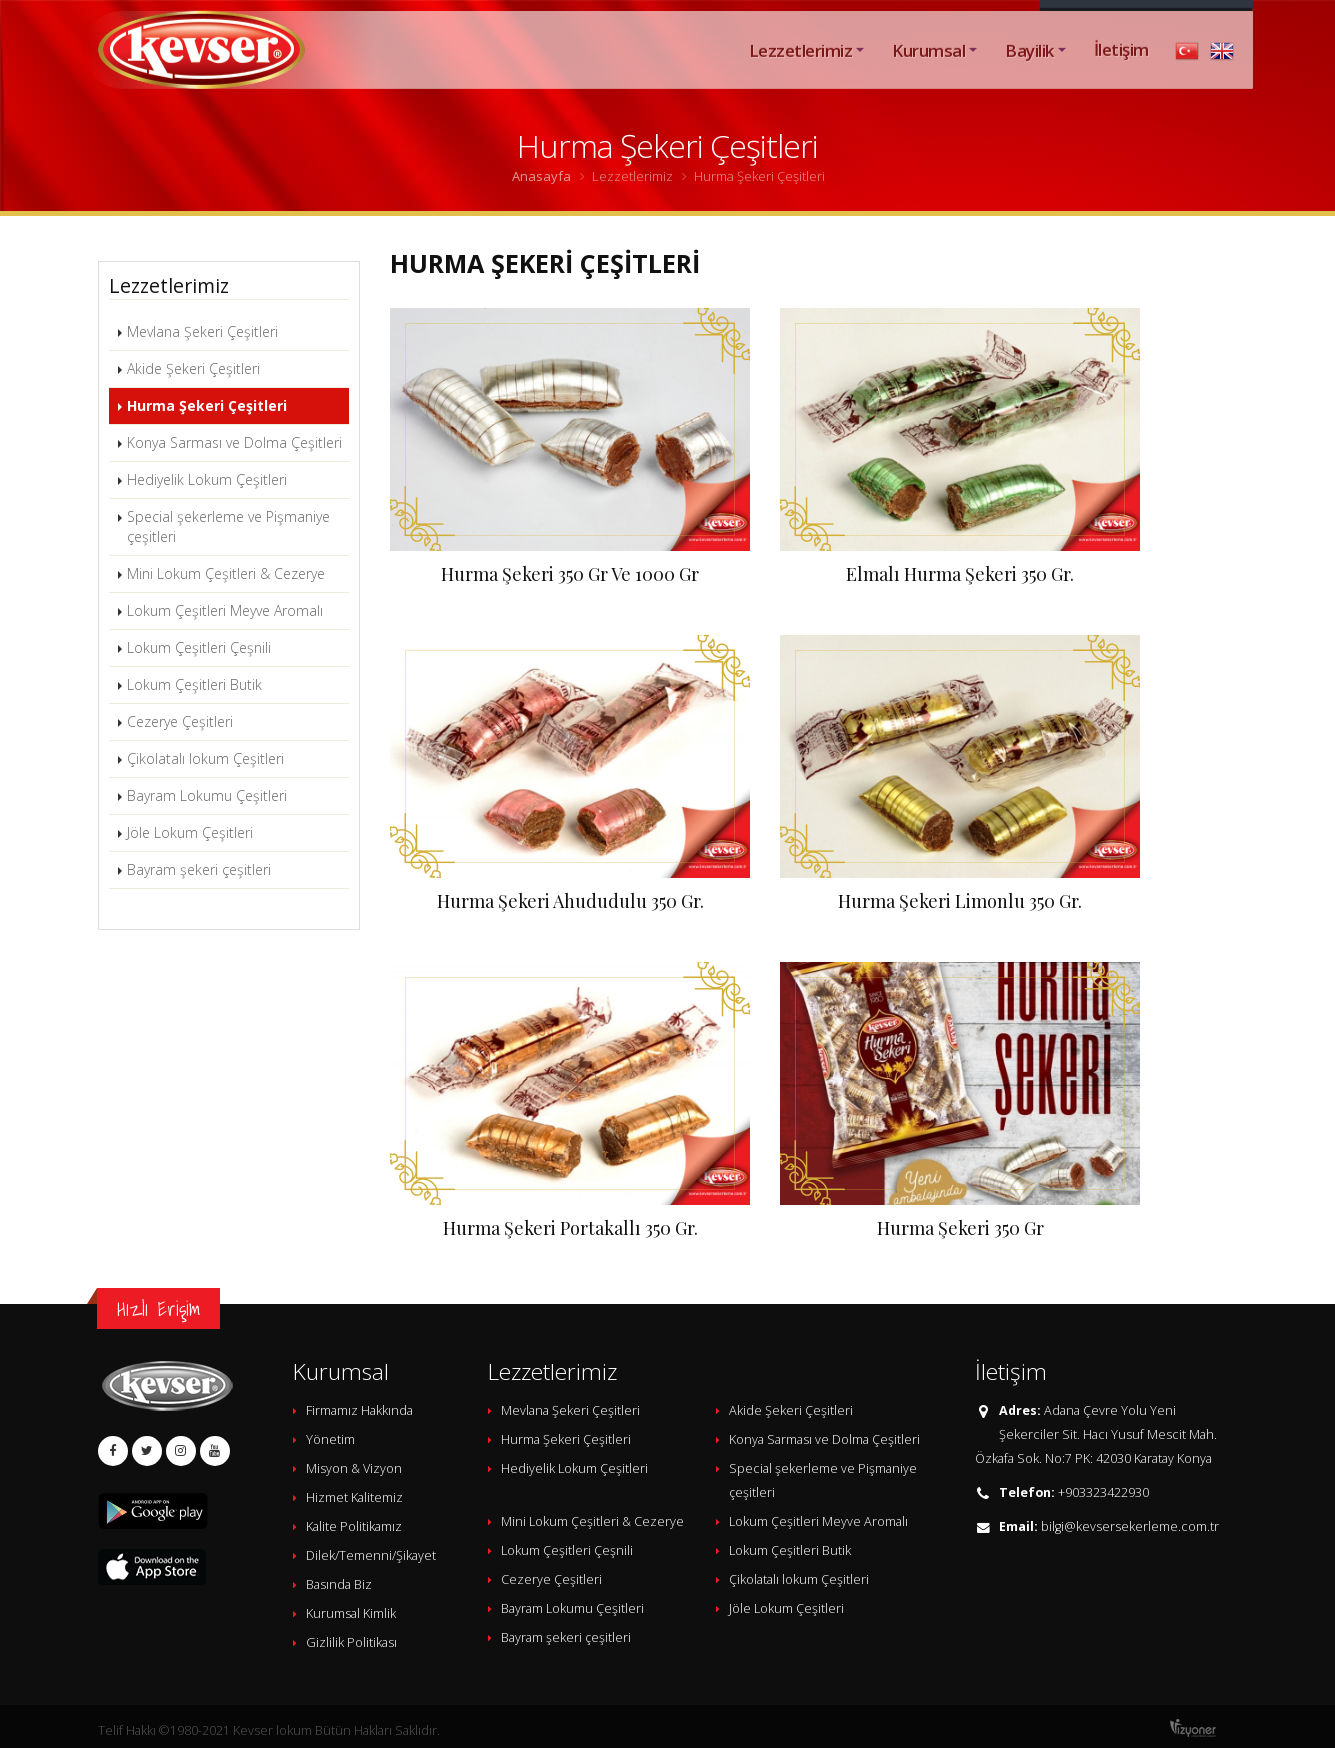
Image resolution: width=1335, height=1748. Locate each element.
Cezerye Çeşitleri (180, 721)
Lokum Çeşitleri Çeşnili (199, 647)
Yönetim (330, 1439)
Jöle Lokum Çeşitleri (190, 832)
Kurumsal (928, 72)
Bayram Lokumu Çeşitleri (207, 795)
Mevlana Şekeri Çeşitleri (202, 331)
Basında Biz (339, 1584)
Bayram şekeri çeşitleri (199, 869)
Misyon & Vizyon (354, 1468)
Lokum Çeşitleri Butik (194, 684)
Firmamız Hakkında (359, 1410)
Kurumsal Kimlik (351, 1613)
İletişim (1121, 71)
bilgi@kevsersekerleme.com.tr (1130, 1526)
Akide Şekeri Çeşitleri (193, 368)
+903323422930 (1103, 1492)
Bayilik (1029, 72)
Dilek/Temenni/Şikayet (371, 1555)
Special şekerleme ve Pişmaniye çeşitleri (228, 526)
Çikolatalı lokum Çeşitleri (205, 758)
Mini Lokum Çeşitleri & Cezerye (226, 573)
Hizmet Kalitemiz (354, 1497)
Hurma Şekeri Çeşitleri (207, 405)
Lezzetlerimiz (800, 72)
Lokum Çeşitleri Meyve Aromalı (225, 610)
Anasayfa (541, 176)
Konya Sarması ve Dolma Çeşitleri (234, 442)
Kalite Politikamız (354, 1526)
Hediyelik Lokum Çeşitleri (207, 479)
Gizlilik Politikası (351, 1642)
